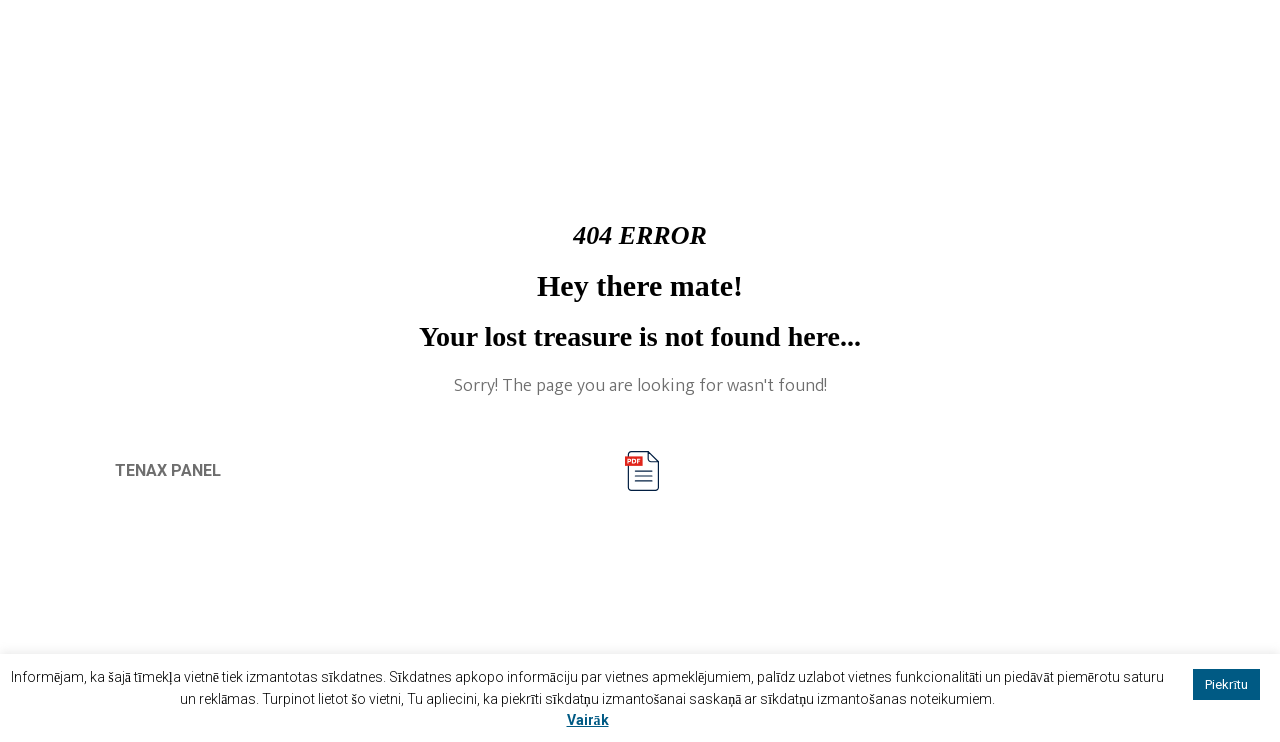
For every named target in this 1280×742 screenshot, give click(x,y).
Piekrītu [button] (1226, 684)
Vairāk (588, 720)
